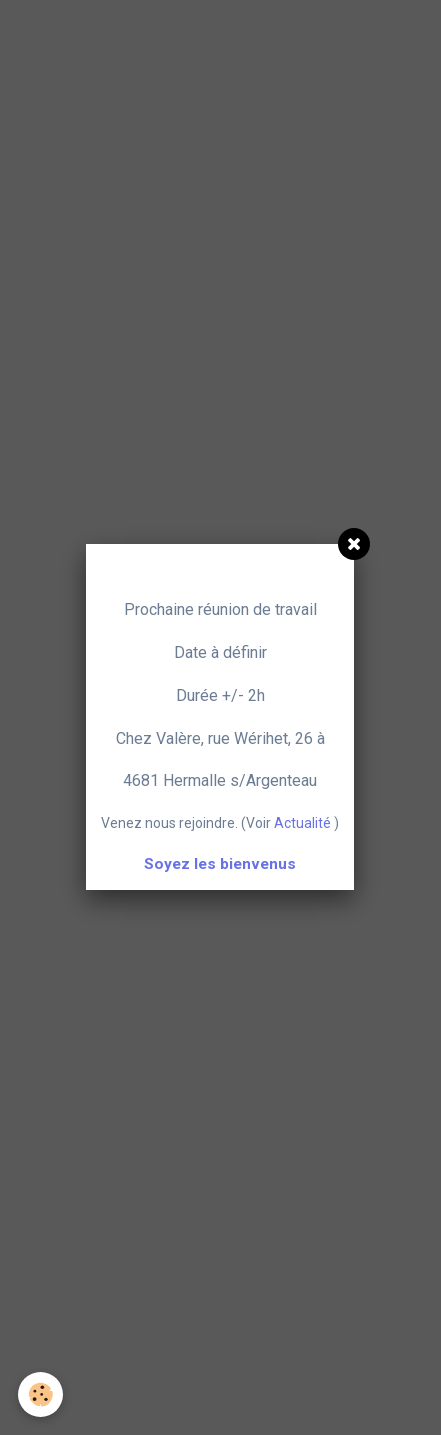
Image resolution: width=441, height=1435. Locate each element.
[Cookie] (40, 1394)
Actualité (302, 823)
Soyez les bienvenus (220, 864)
